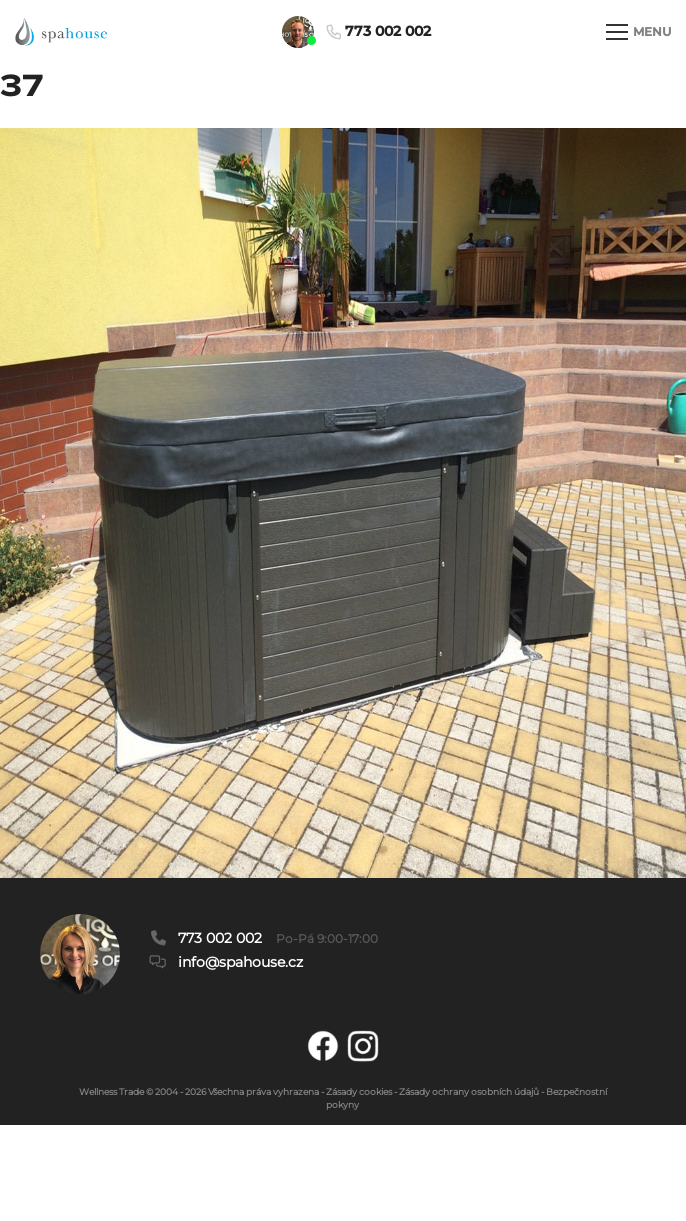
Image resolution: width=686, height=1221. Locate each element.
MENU (638, 31)
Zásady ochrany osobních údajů (469, 1091)
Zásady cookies (359, 1091)
